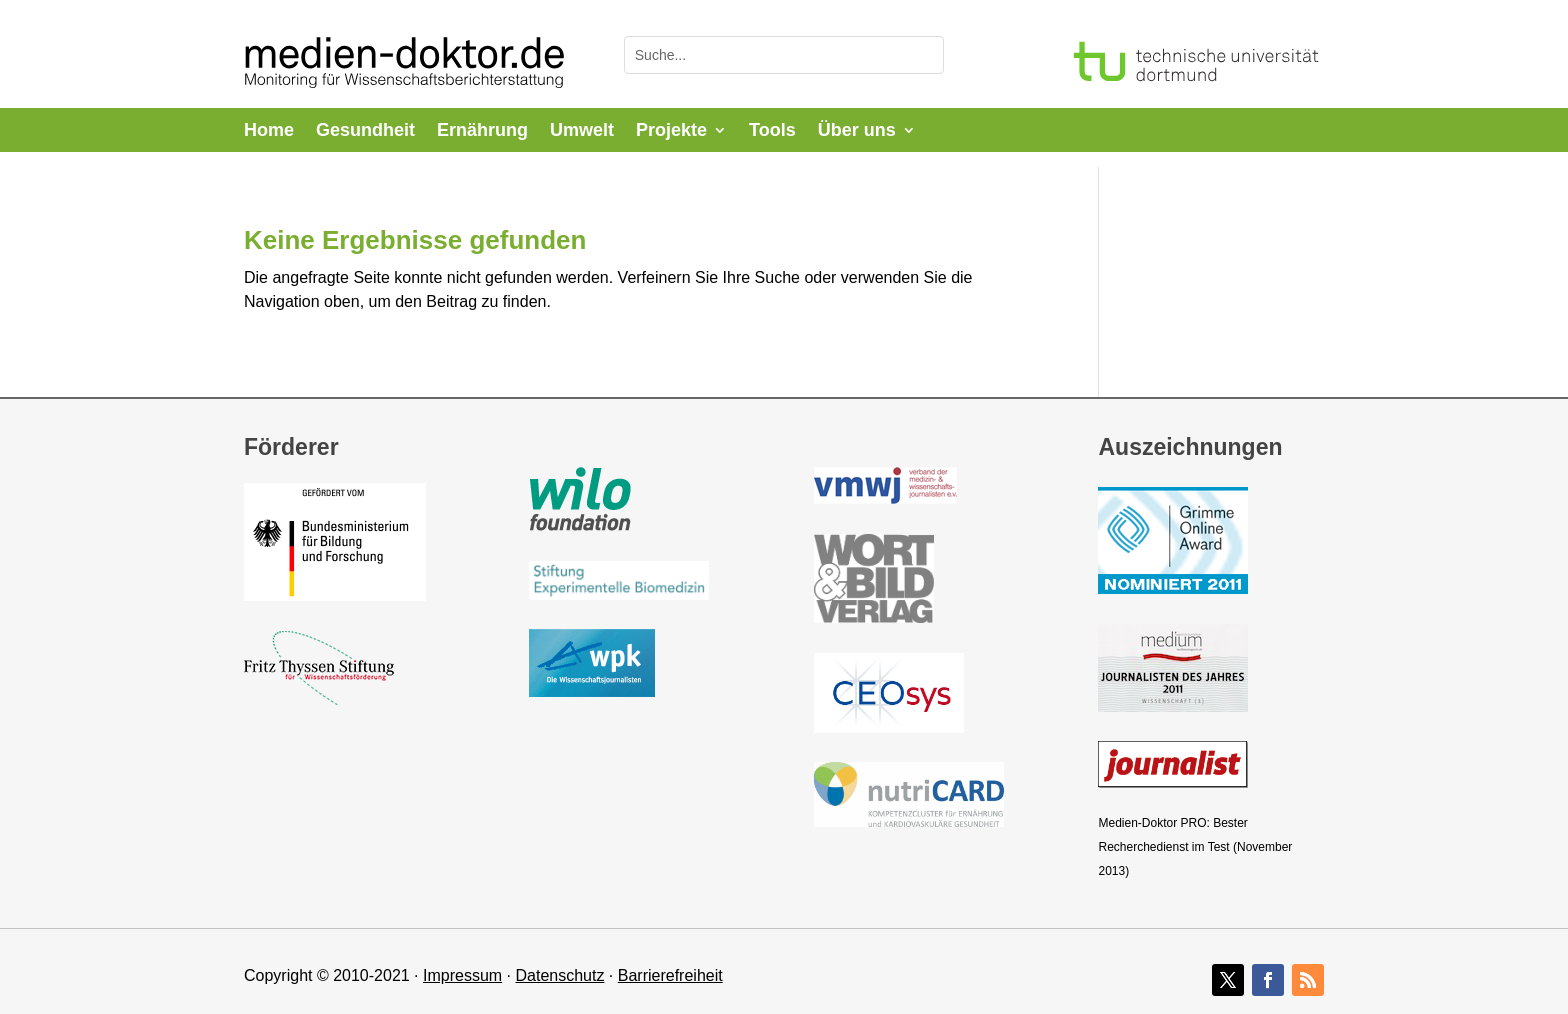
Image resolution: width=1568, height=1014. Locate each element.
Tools (772, 131)
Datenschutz (559, 975)
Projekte (671, 131)
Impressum (462, 975)
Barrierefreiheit (670, 975)
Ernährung (482, 131)
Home (269, 131)
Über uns (857, 131)
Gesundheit (365, 131)
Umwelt (582, 131)
